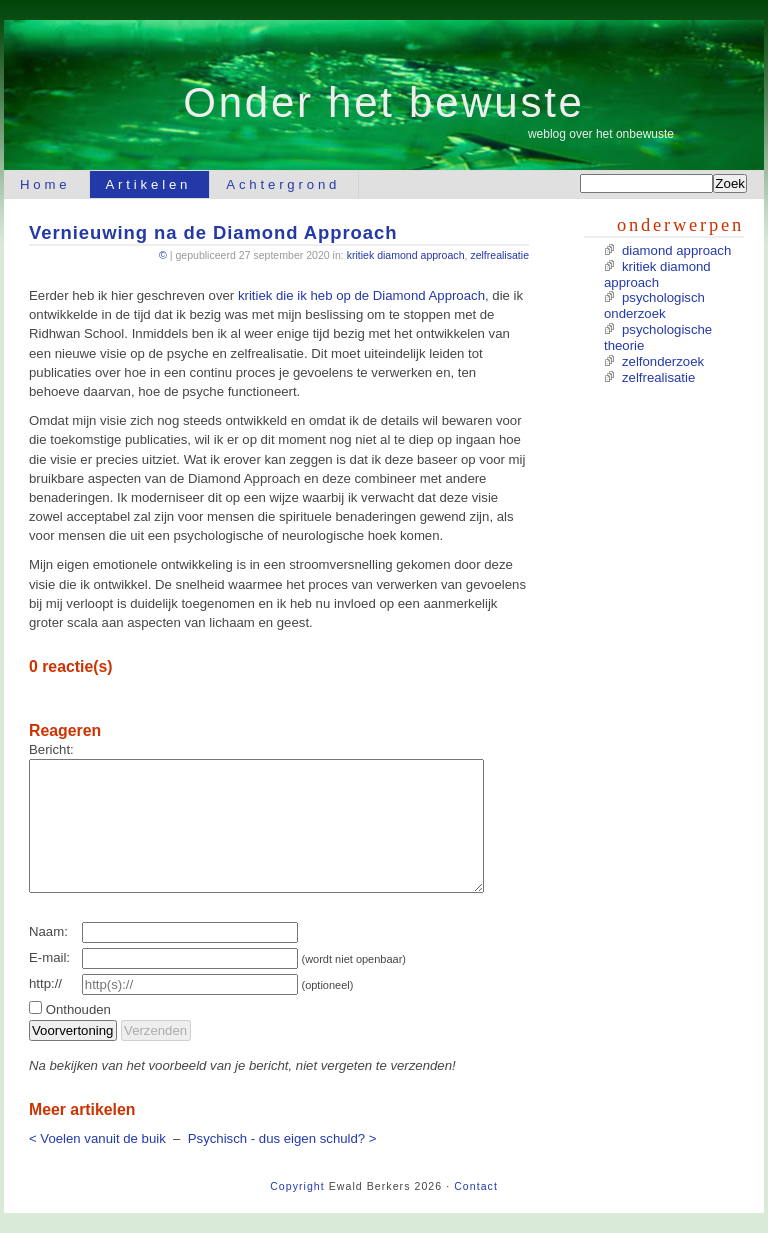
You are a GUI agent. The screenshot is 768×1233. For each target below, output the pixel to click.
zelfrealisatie (499, 255)
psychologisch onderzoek (654, 305)
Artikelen (149, 184)
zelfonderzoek (663, 361)
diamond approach (676, 250)
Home (45, 184)
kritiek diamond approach (406, 255)
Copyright (297, 1186)
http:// (45, 983)
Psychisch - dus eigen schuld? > (282, 1138)
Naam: (48, 931)
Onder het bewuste (383, 102)
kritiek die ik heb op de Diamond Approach (361, 295)
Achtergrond (283, 184)
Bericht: (51, 749)
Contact (476, 1186)
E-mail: (49, 957)
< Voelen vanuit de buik (97, 1138)
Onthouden (78, 1009)
